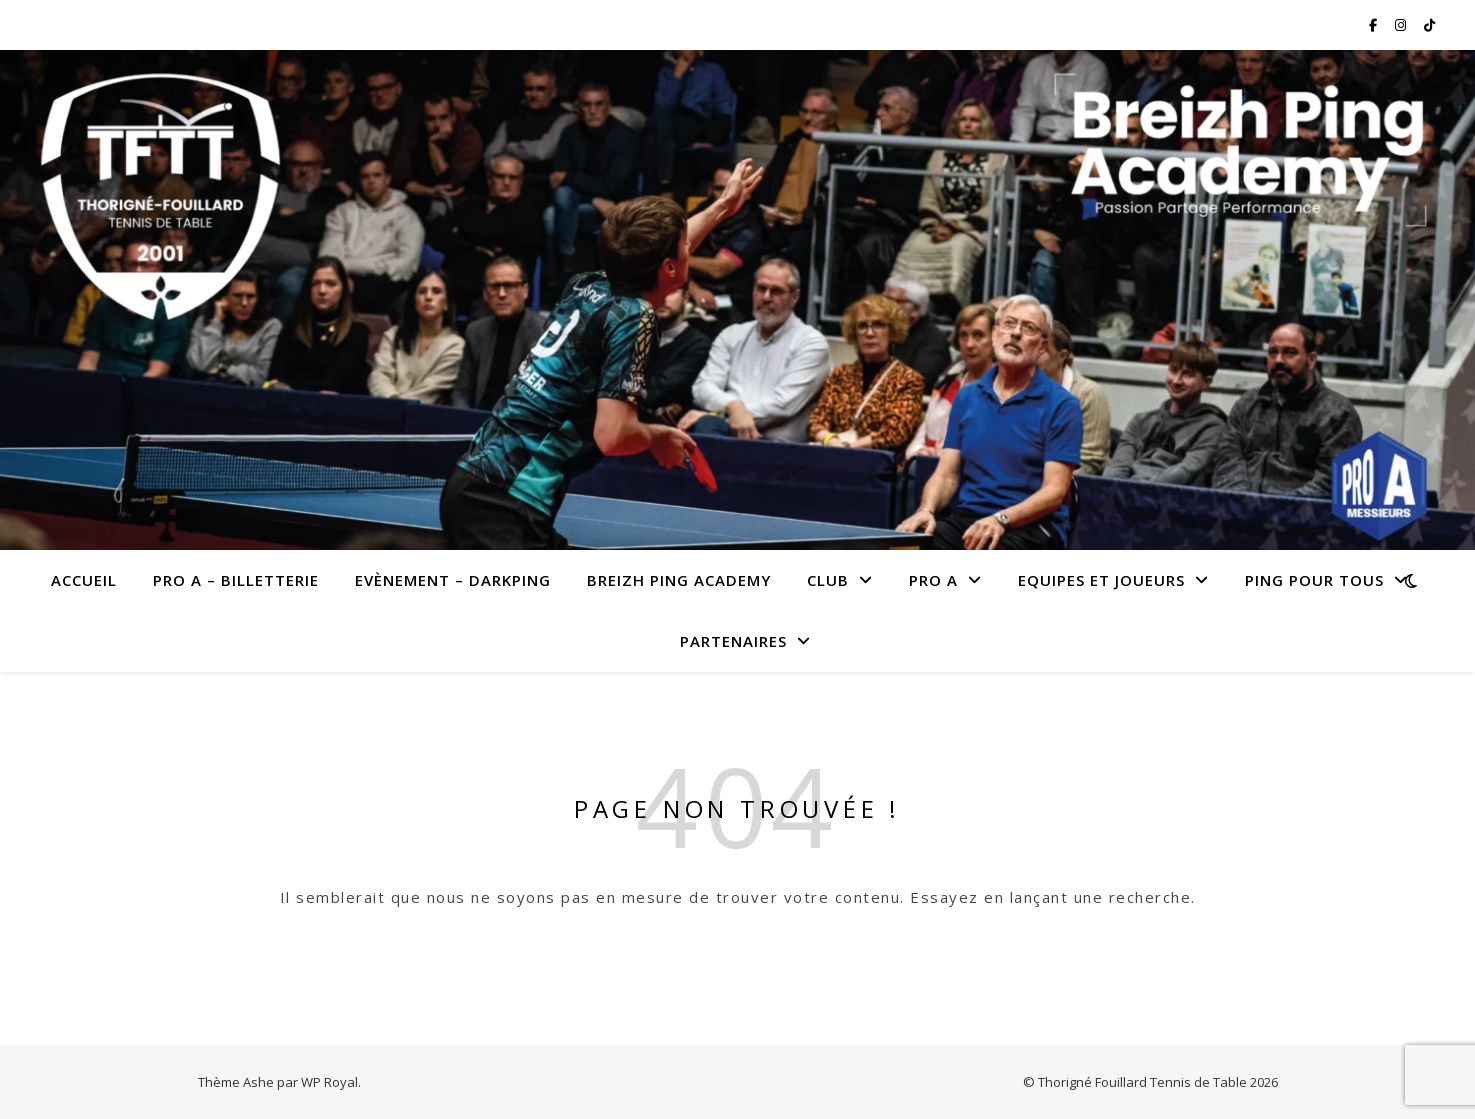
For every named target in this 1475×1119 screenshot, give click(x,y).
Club (828, 580)
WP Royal (329, 1082)
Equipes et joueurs (1101, 580)
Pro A (933, 580)
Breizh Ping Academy (679, 580)
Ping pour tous (1314, 580)
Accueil (84, 580)
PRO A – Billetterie (236, 580)
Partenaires (733, 641)
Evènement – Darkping (453, 580)
